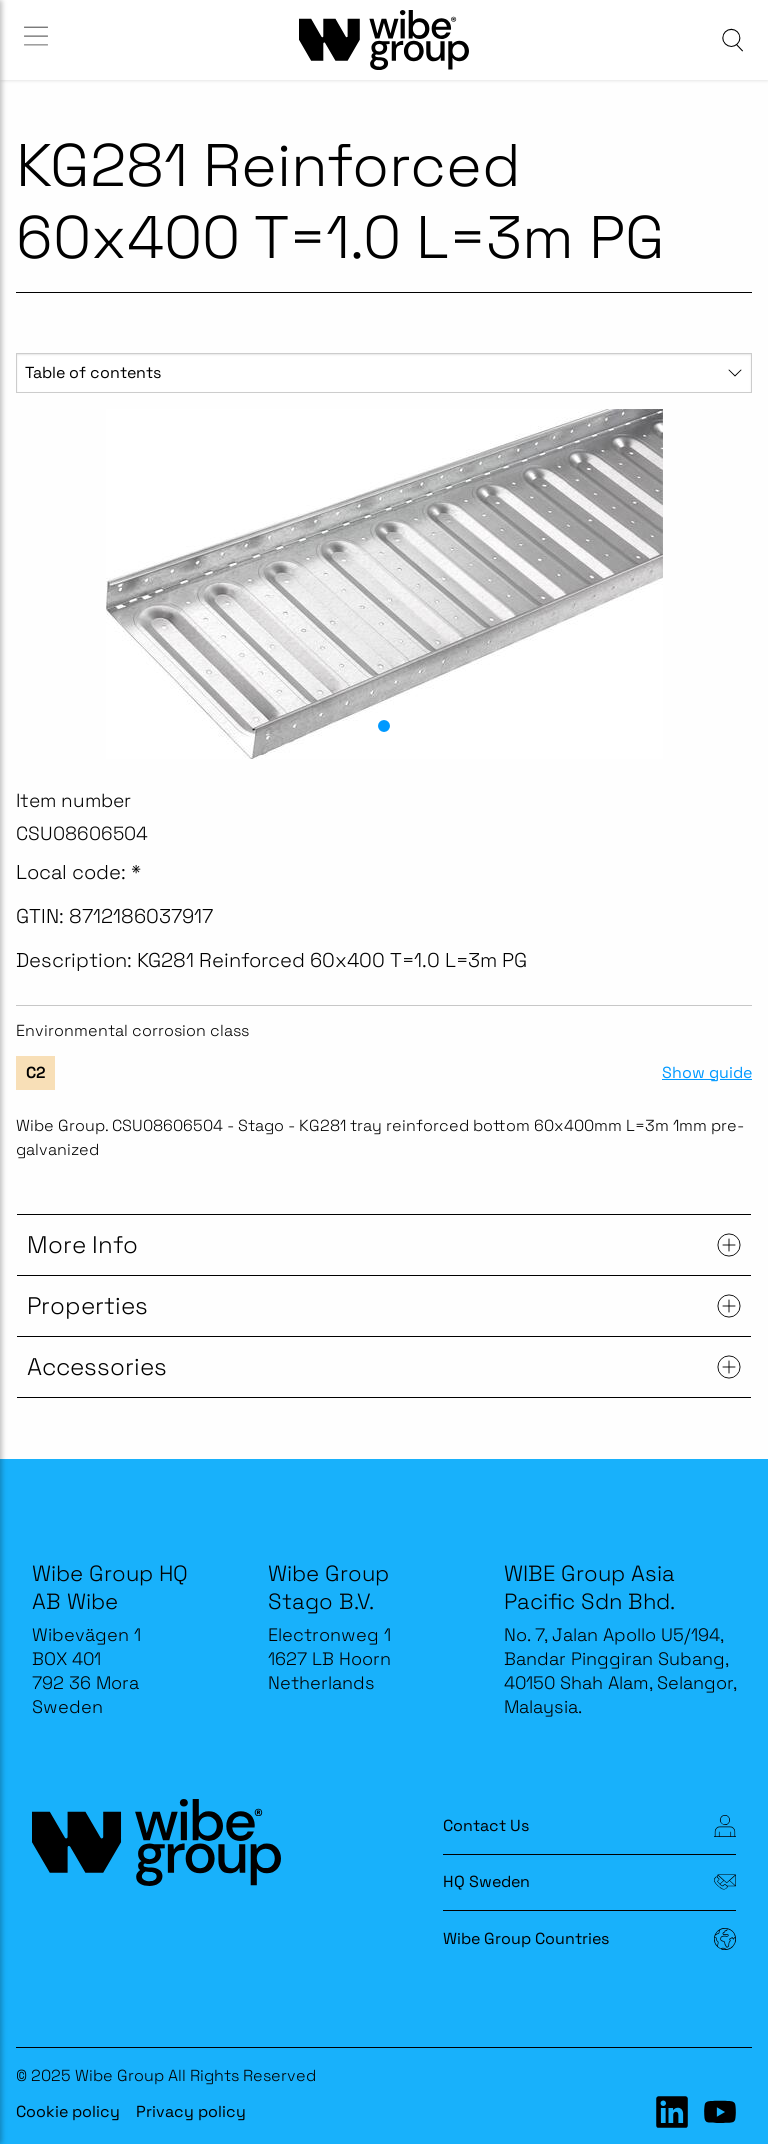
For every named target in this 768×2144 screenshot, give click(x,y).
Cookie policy (68, 2111)
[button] (384, 726)
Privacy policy (191, 2111)
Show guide (707, 1073)
